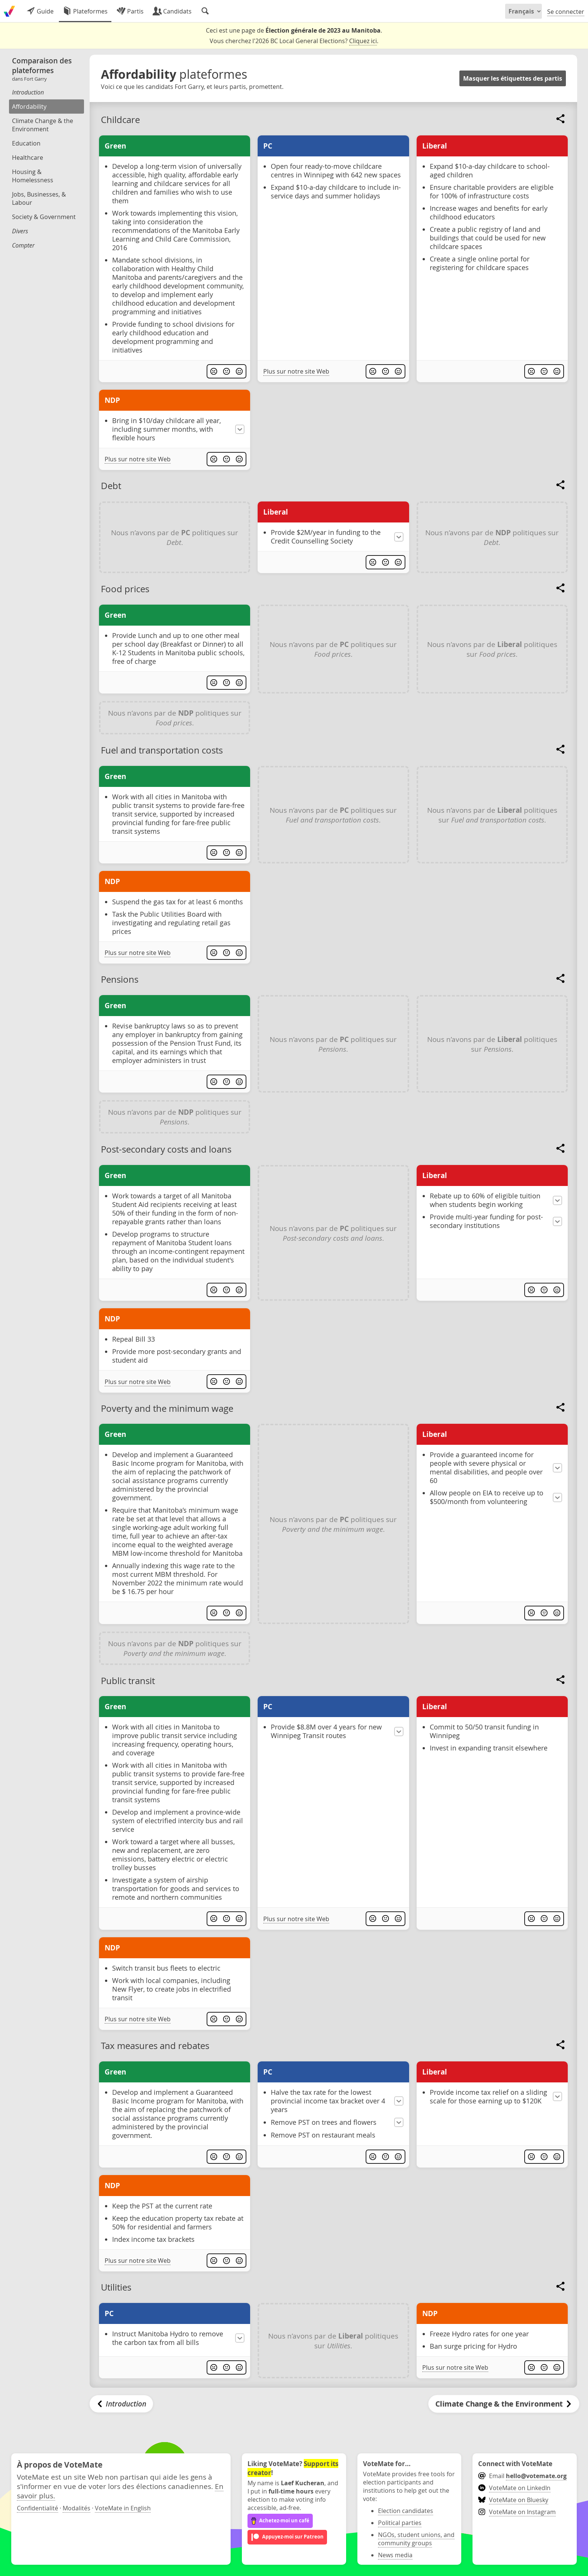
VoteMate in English (123, 2508)
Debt (111, 486)
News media (395, 2555)
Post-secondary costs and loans (166, 1149)
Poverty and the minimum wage (167, 1408)
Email (522, 2476)
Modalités (76, 2508)
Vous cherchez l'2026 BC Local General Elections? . (294, 41)
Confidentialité (37, 2508)
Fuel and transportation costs (162, 750)
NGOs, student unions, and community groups (416, 2539)
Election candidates (405, 2511)
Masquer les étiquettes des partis (512, 78)
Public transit (128, 1681)
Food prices (125, 589)
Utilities (116, 2287)
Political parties (400, 2523)
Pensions (119, 979)
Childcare (120, 120)
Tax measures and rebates (155, 2046)
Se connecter (565, 12)
